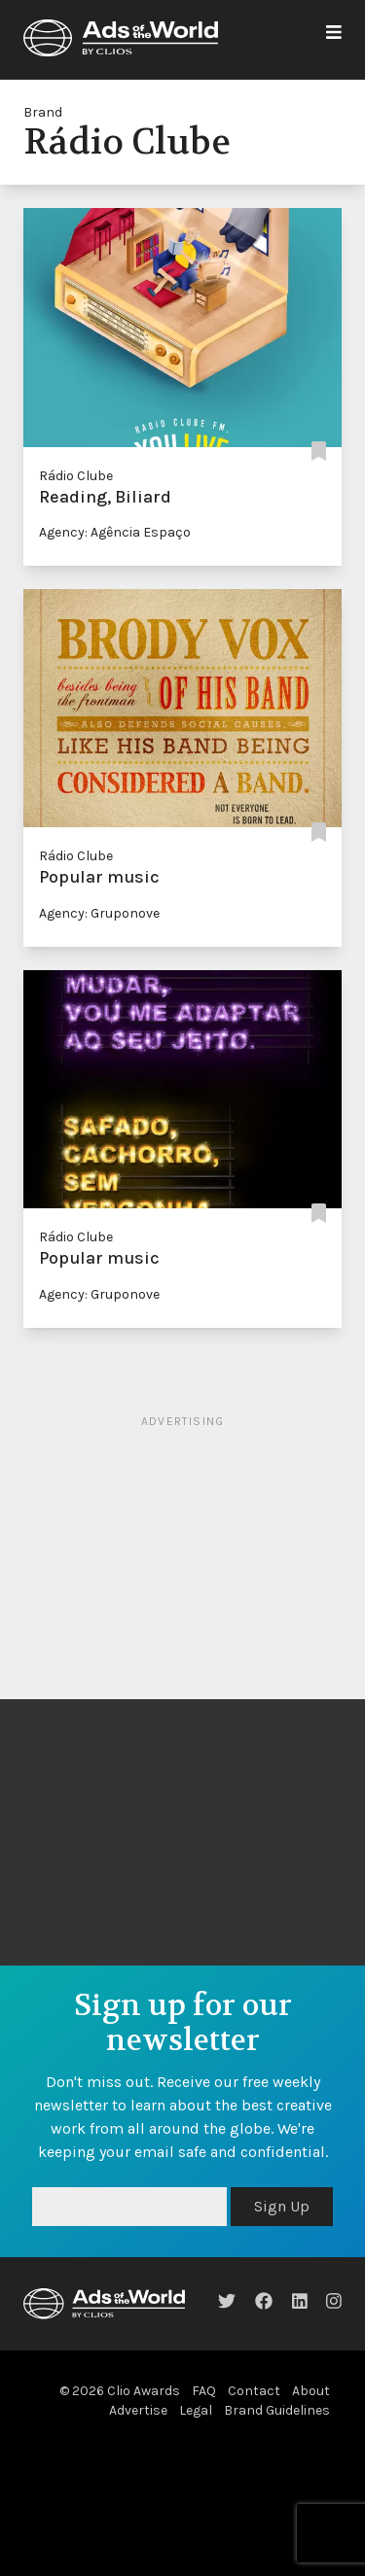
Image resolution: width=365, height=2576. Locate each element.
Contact (254, 2391)
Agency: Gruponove (99, 913)
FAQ (204, 2391)
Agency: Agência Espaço (115, 532)
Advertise (138, 2410)
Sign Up (282, 2206)
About (311, 2391)
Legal (195, 2410)
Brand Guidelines (277, 2410)
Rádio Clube (76, 476)
